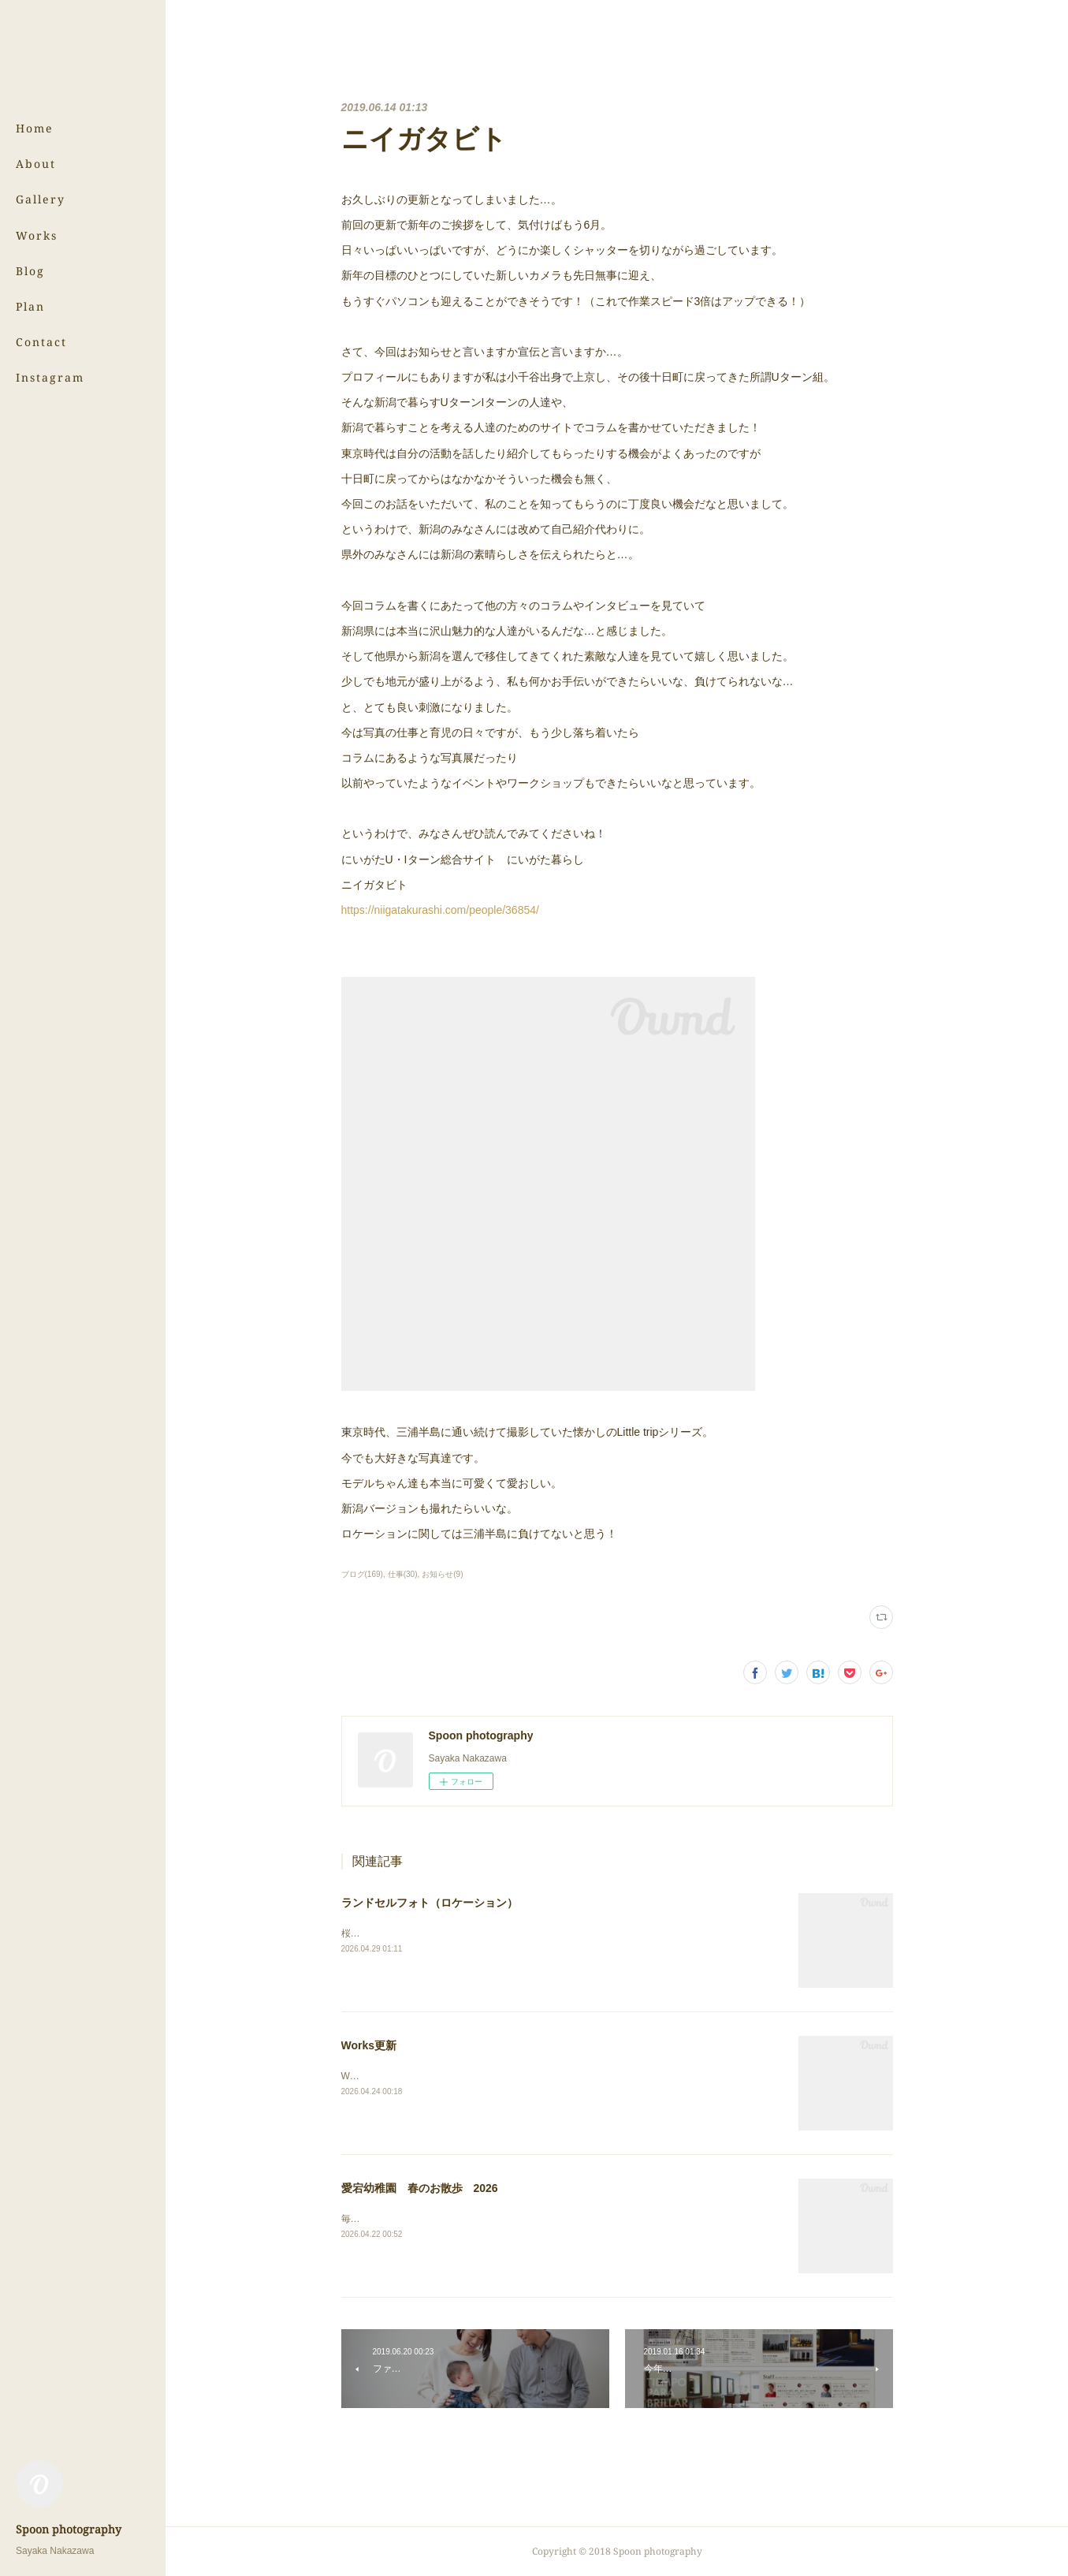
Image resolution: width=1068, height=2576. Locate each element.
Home (35, 128)
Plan (30, 306)
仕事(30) (403, 1574)
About (36, 163)
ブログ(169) (362, 1574)
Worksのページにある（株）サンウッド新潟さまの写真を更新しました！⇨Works (512, 2076)
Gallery (40, 199)
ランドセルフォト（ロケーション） (429, 1902)
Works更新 (369, 2045)
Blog (30, 270)
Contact (41, 341)
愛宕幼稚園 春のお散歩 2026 (419, 2188)
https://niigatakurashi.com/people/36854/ (440, 910)
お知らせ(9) (442, 1574)
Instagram (50, 377)
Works (37, 235)
